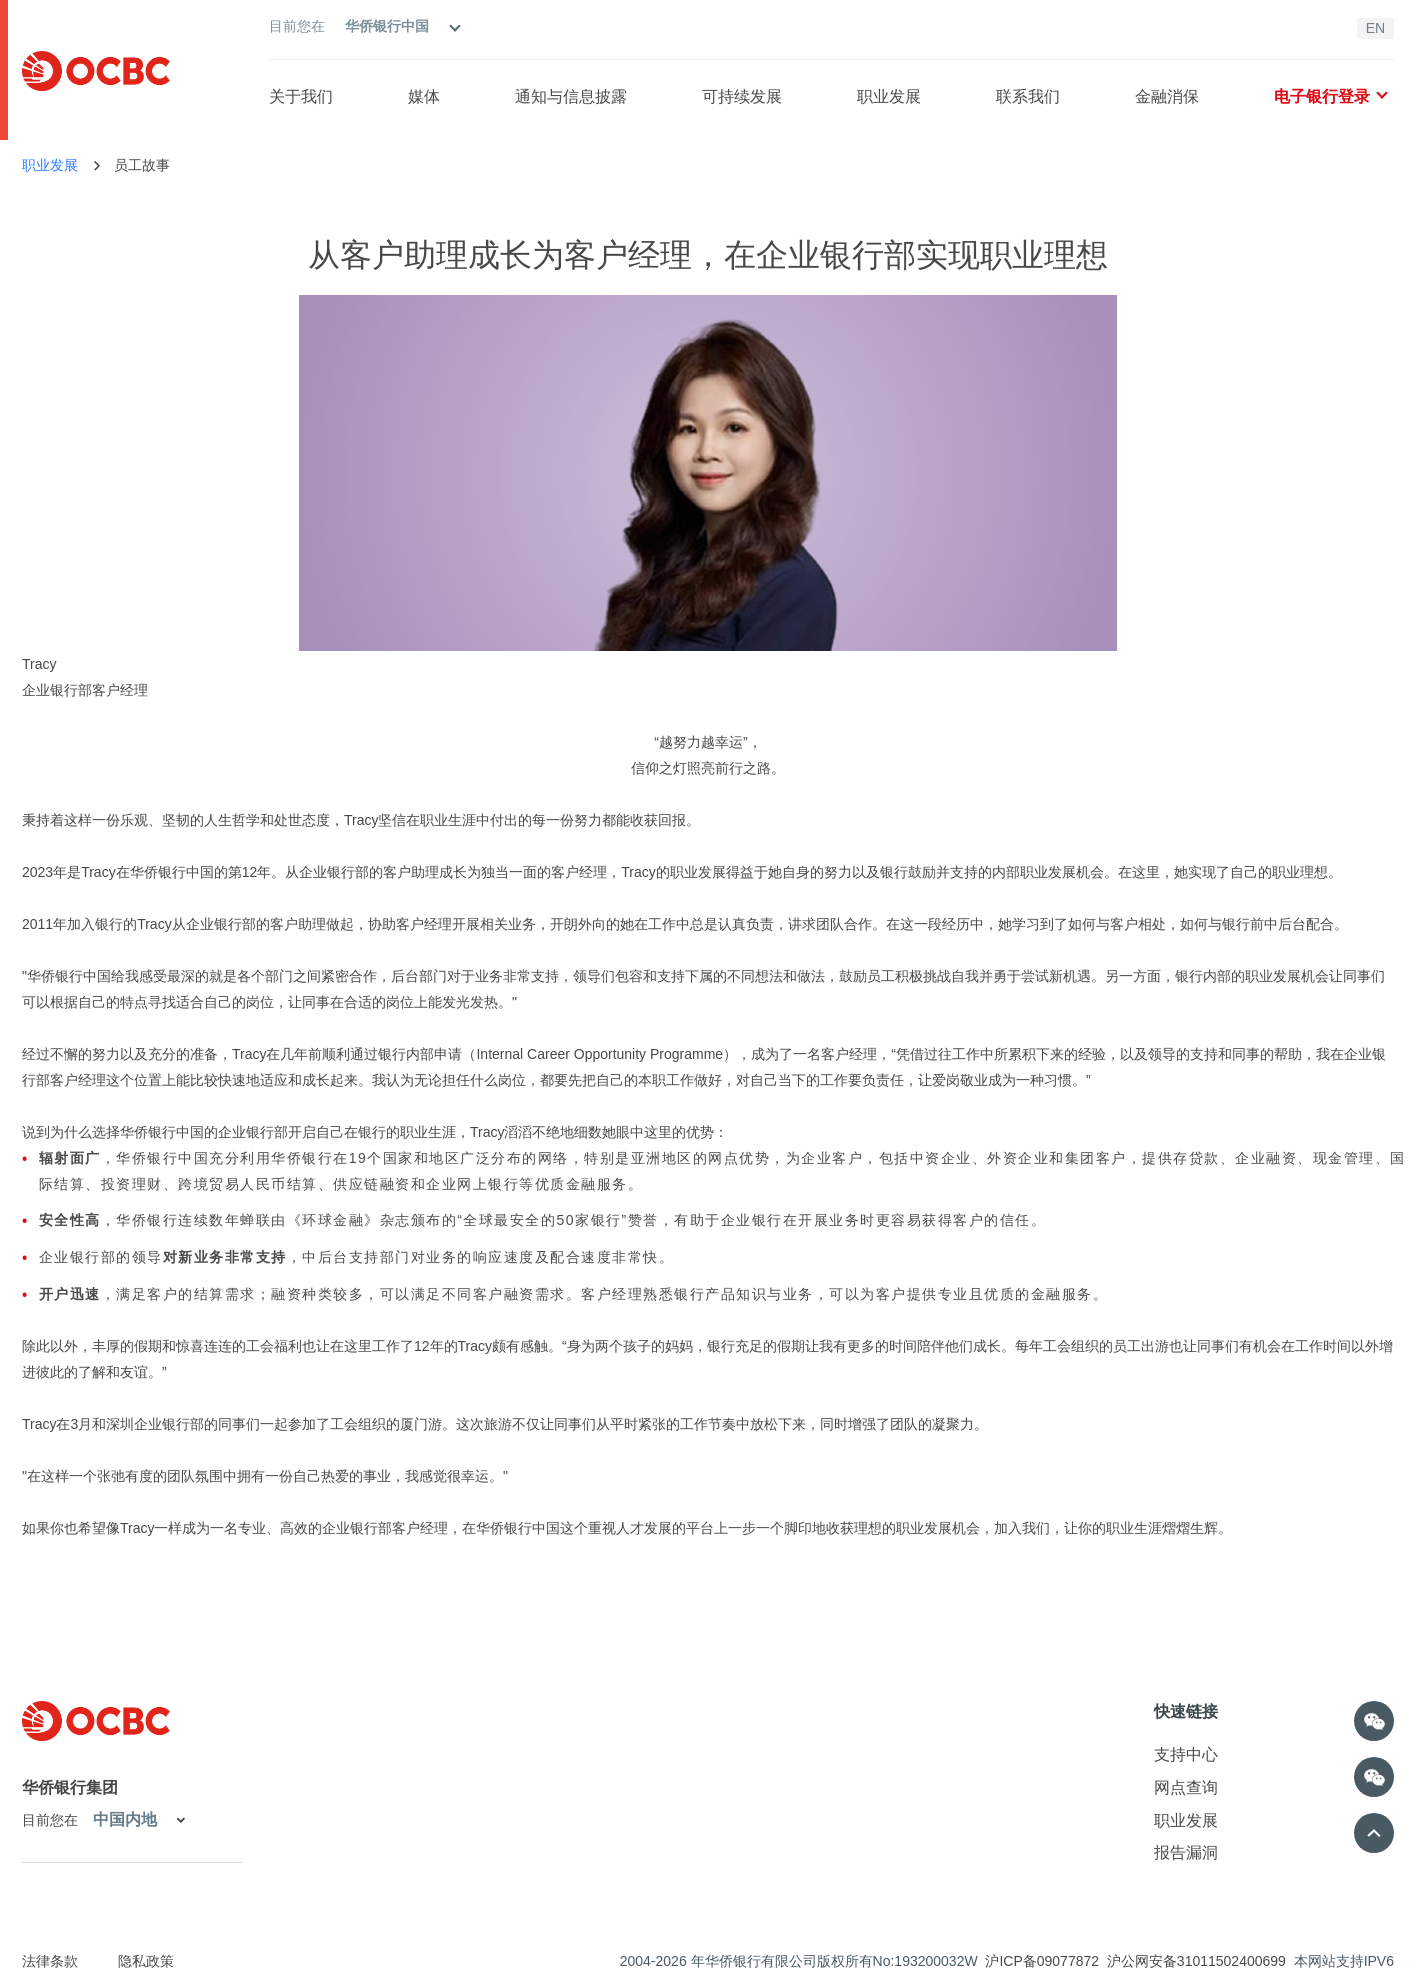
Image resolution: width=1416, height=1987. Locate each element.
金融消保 (1167, 96)
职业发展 (889, 96)
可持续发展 (742, 96)
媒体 (424, 96)
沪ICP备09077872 (1042, 1961)
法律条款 (50, 1961)
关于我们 (301, 96)
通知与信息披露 (571, 96)
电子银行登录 (1330, 96)
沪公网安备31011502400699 (1196, 1961)
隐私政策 (146, 1961)
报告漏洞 (1186, 1852)
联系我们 (1028, 96)
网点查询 (1186, 1787)
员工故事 (142, 165)
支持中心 (1186, 1754)
